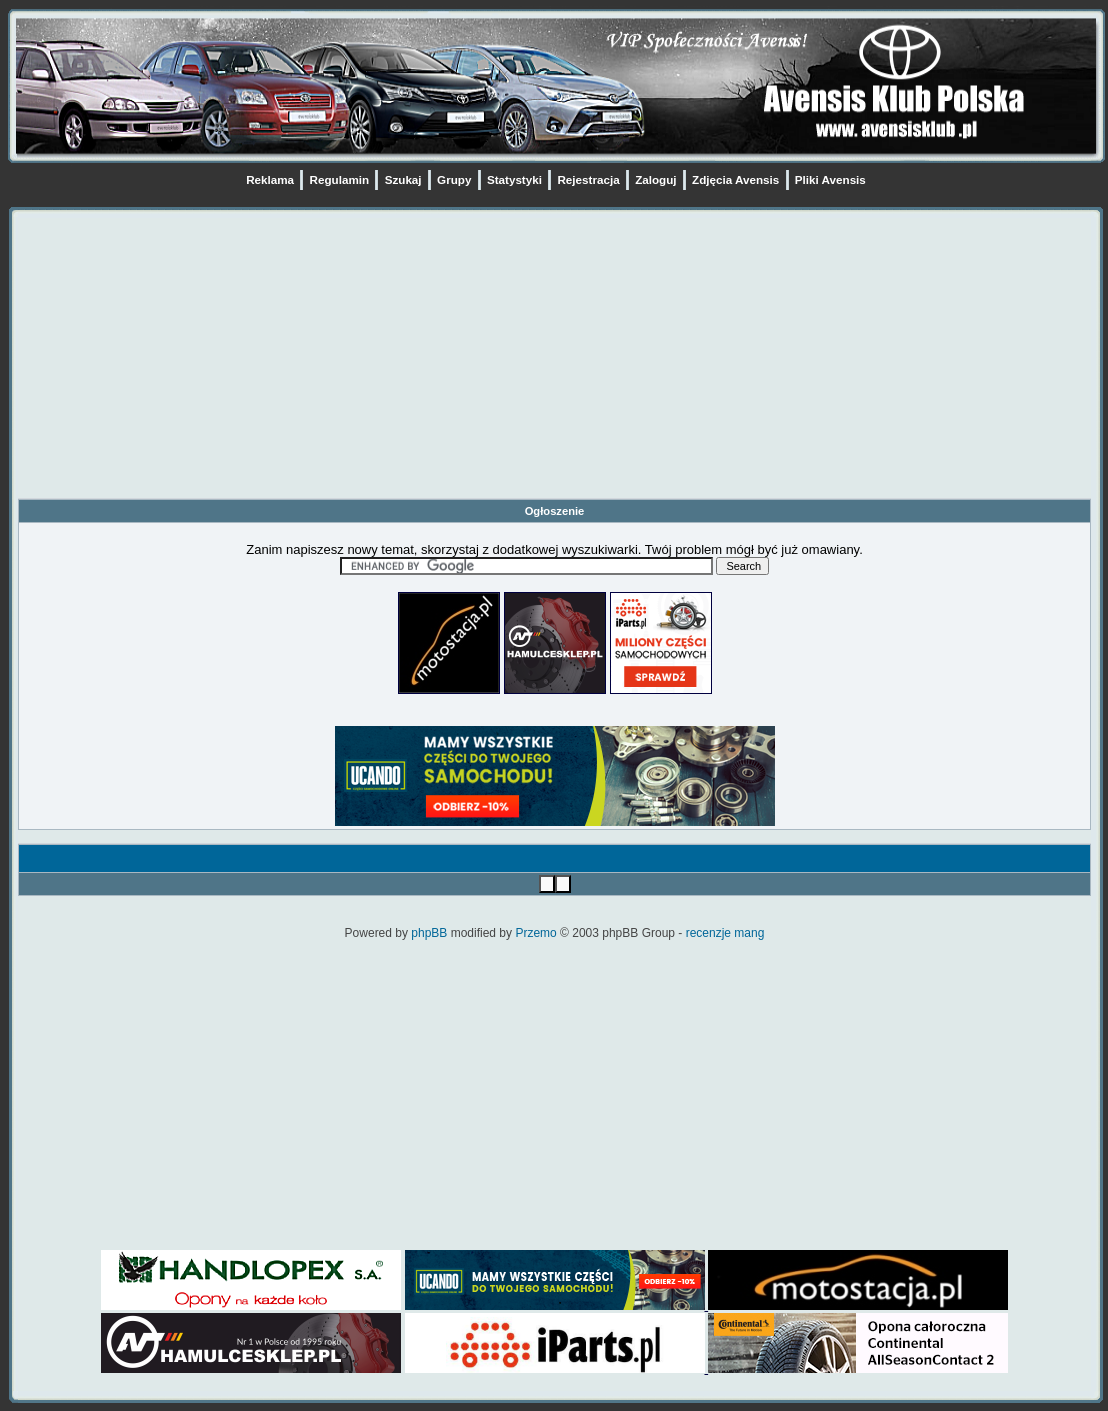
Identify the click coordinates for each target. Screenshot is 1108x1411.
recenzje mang (725, 933)
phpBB (429, 933)
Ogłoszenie (555, 511)
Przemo (535, 933)
